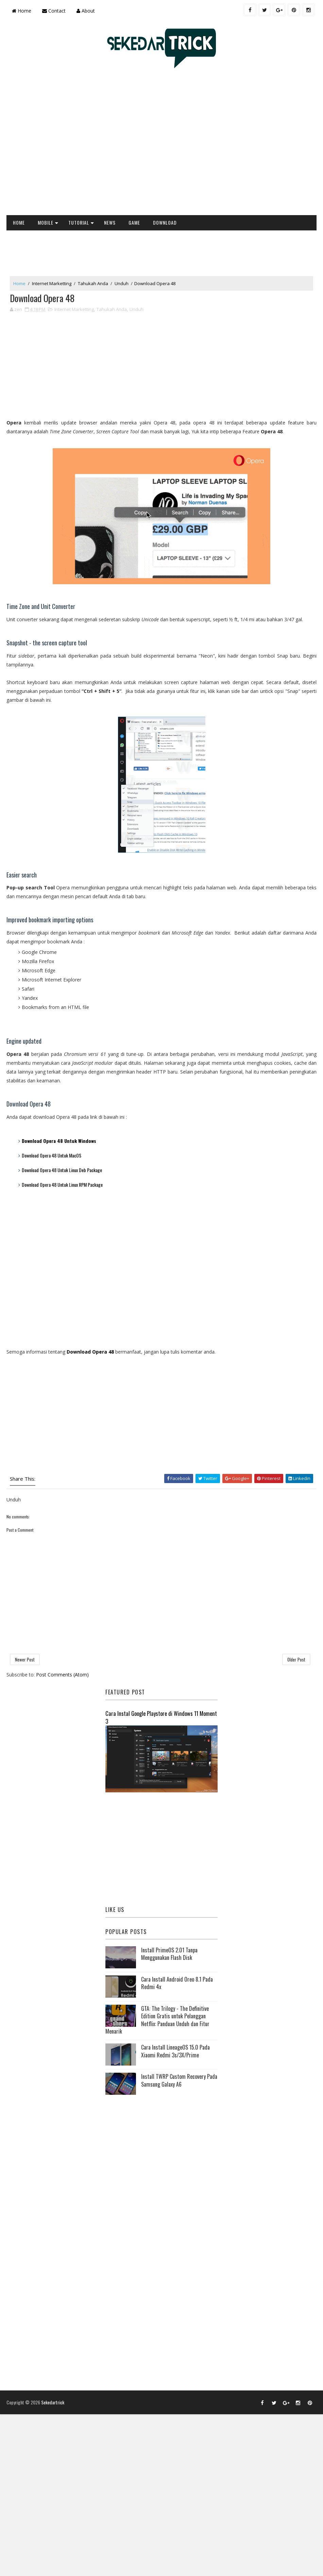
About (85, 10)
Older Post (296, 1659)
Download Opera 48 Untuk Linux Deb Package (62, 1169)
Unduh (122, 283)
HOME (19, 222)
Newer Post (25, 1659)
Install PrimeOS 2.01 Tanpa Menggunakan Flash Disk (169, 1954)
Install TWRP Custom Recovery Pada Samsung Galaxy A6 (179, 2080)
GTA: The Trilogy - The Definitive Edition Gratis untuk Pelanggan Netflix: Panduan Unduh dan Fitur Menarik (157, 2019)
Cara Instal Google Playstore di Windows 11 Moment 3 (161, 1717)
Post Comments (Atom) (62, 1675)
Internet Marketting (51, 283)
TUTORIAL (78, 222)
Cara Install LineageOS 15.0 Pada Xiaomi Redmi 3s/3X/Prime (175, 2051)
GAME (134, 222)
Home (21, 10)
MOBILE (45, 222)
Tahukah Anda (93, 283)
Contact (54, 10)
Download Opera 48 (90, 1351)
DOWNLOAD (165, 222)
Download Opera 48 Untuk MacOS (51, 1155)
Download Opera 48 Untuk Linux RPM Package (62, 1184)
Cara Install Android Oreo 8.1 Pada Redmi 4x (177, 1983)
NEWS (110, 222)
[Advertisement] (68, 144)
